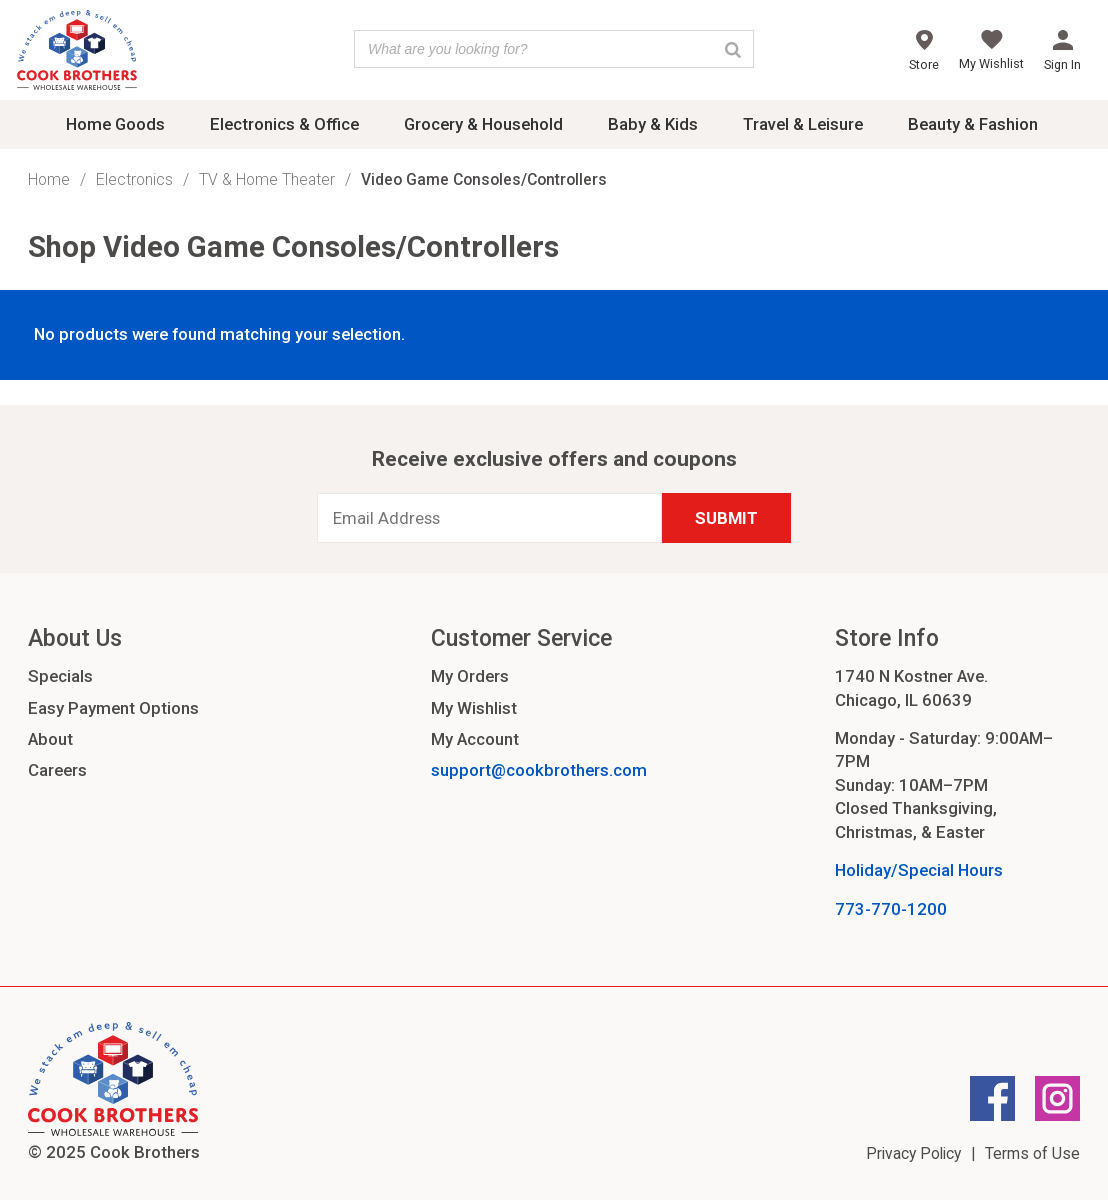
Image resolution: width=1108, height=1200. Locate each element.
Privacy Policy (913, 1153)
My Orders (470, 676)
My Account (475, 739)
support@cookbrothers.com (539, 770)
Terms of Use (1032, 1153)
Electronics (134, 179)
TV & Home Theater (267, 179)
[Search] (733, 49)
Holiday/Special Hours (919, 870)
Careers (57, 770)
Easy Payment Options (113, 708)
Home (49, 179)
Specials (60, 676)
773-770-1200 (891, 909)
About (50, 739)
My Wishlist (474, 708)
